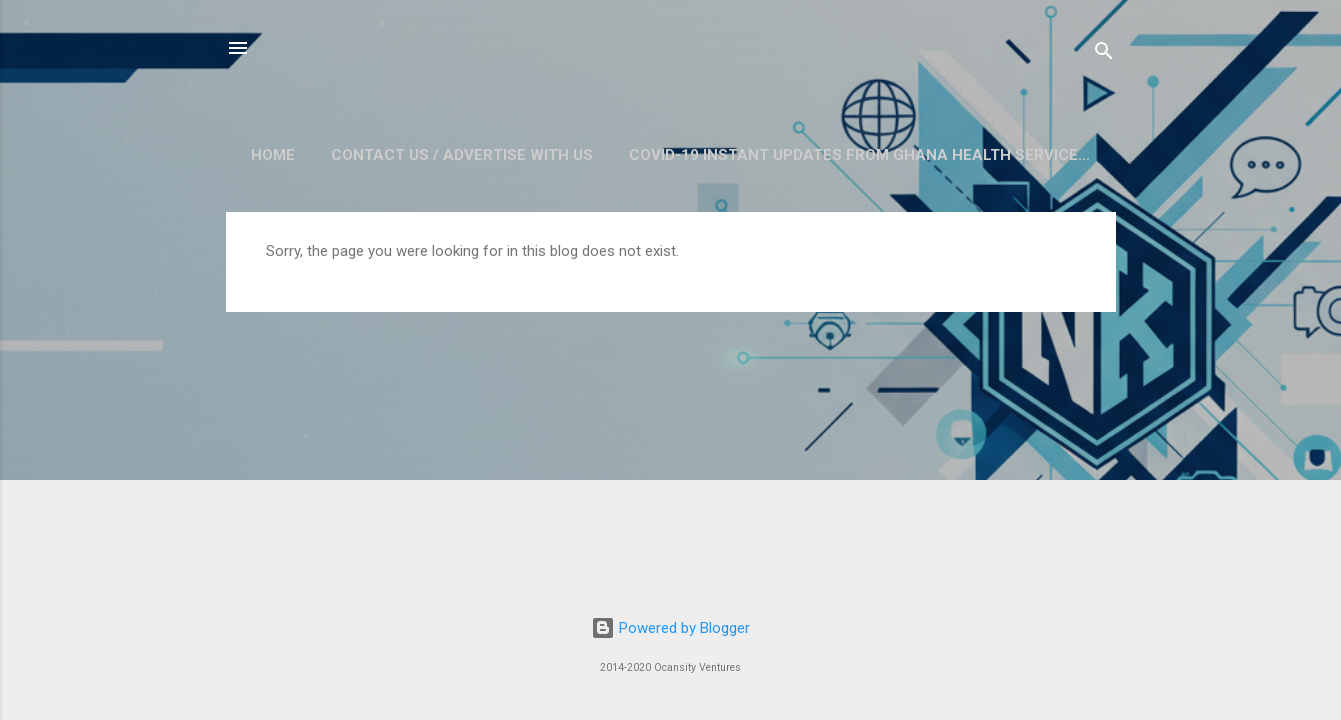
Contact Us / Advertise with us (462, 155)
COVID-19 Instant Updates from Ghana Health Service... (859, 155)
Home (273, 155)
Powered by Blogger (670, 628)
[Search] (1104, 54)
